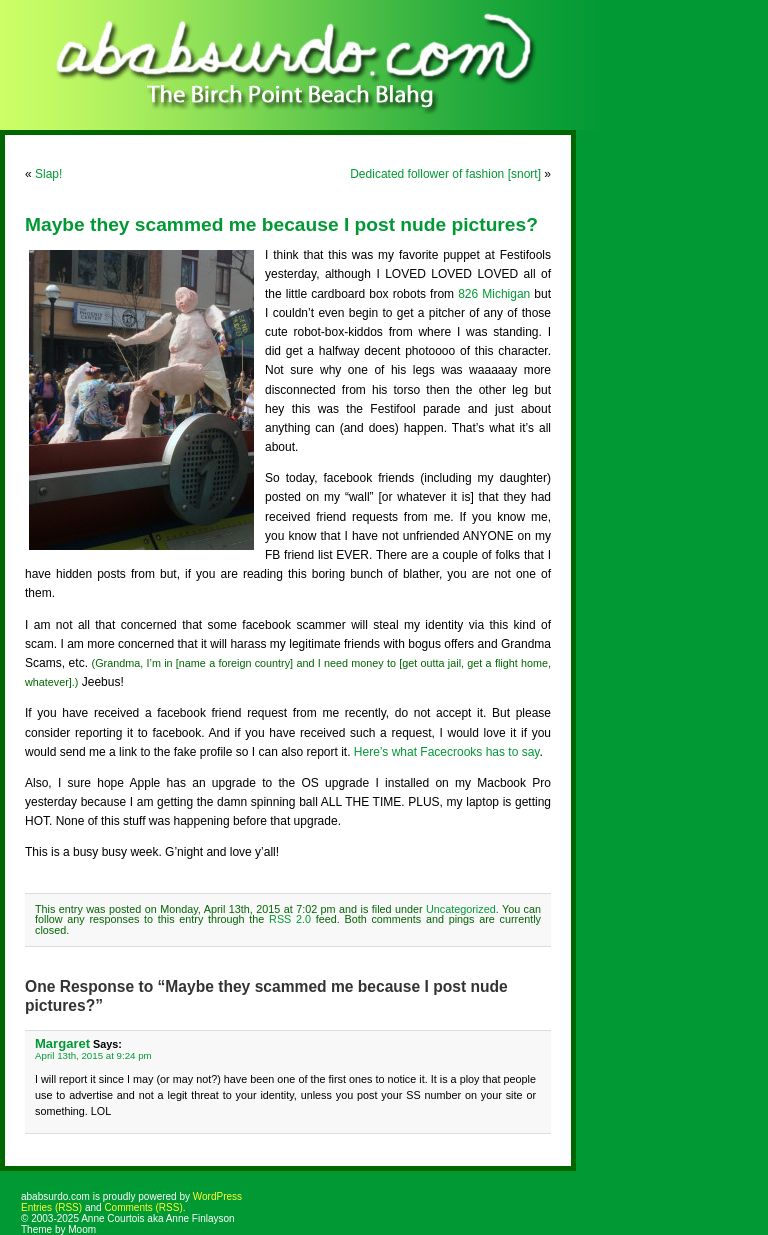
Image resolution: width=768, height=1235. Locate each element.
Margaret (62, 1043)
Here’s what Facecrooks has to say (447, 752)
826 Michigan (494, 294)
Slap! (48, 174)
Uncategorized (461, 909)
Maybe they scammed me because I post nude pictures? (281, 224)
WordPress (217, 1196)
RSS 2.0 (290, 919)
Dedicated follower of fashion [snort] (445, 174)
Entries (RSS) (51, 1207)
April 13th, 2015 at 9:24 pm (93, 1055)
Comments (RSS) (143, 1207)
